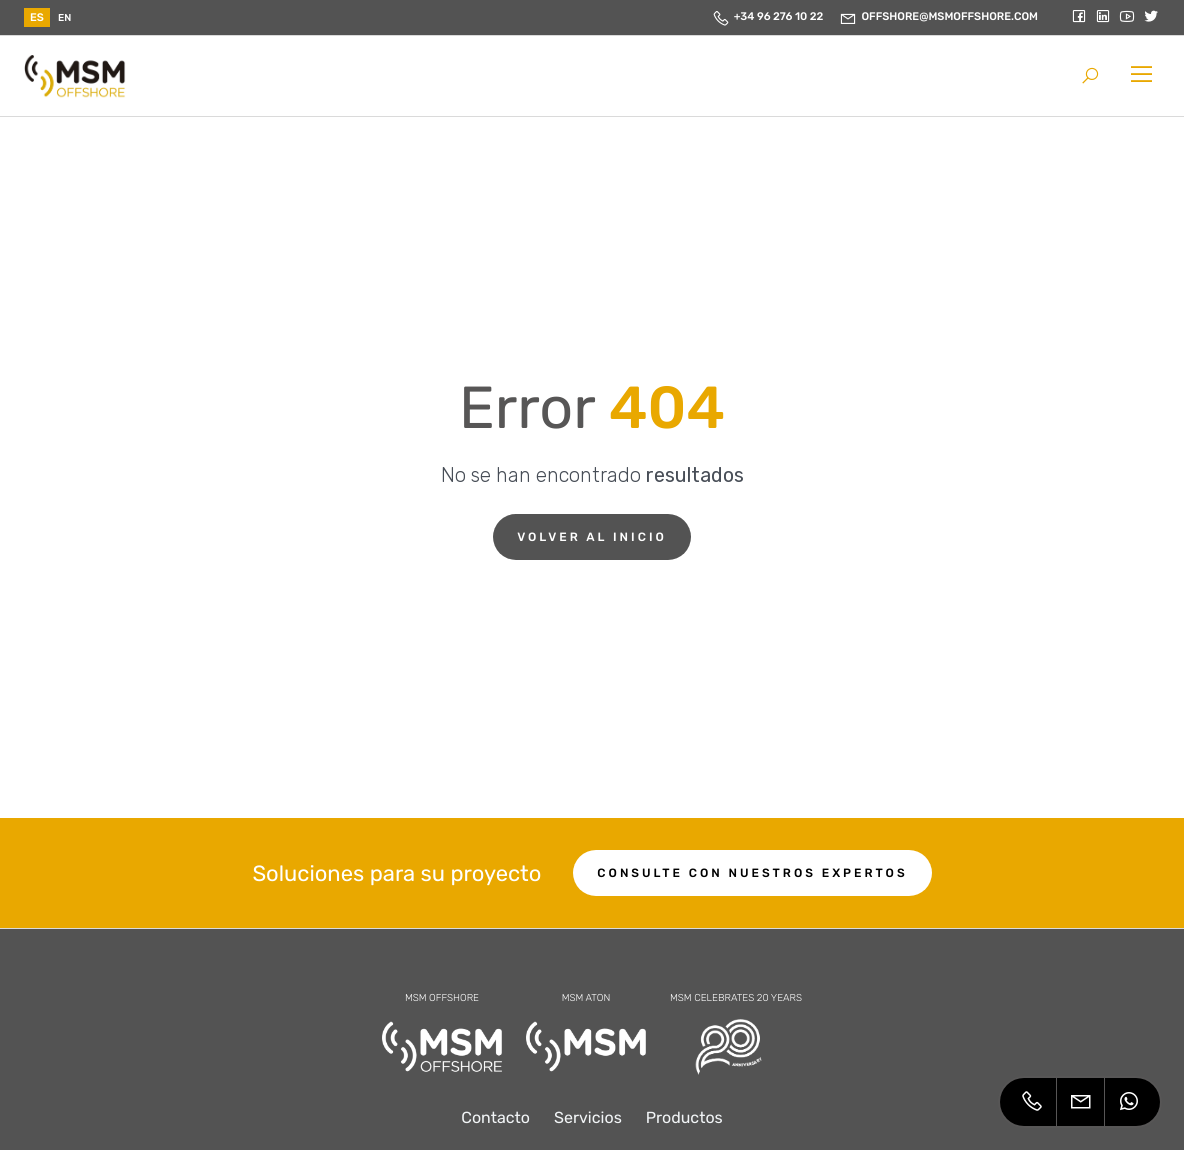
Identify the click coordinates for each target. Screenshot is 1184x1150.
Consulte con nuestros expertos (752, 873)
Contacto (495, 1117)
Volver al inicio (592, 537)
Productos (684, 1117)
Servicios (588, 1117)
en (64, 18)
